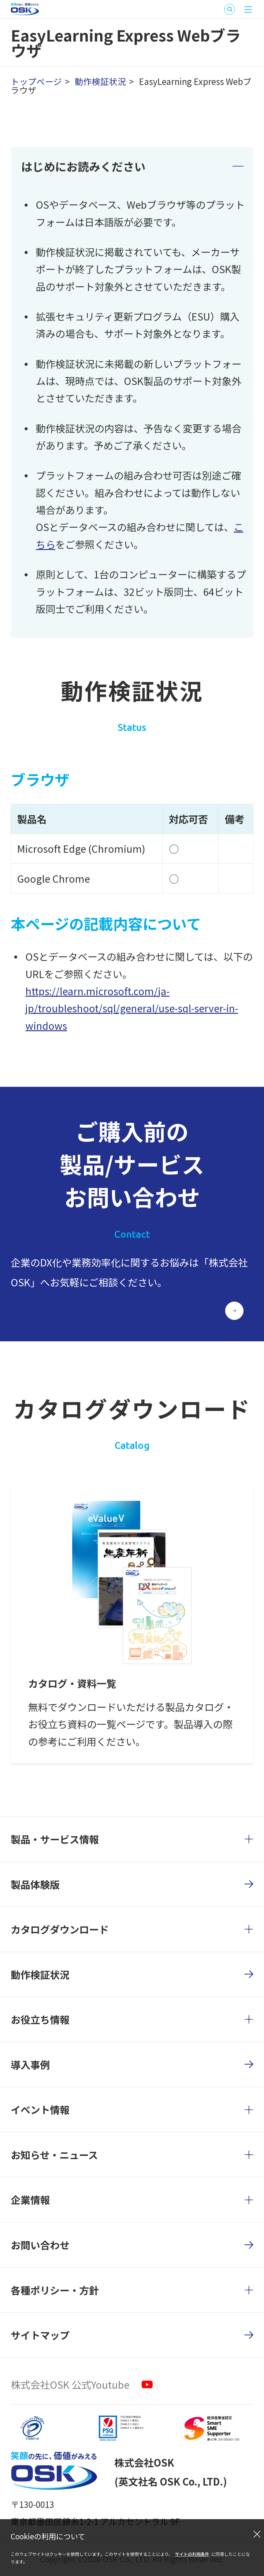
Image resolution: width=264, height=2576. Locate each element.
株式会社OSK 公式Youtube (70, 2384)
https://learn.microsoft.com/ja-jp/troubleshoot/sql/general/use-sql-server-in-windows (131, 1008)
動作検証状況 (100, 81)
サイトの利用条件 (192, 2554)
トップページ (36, 81)
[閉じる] (257, 2534)
